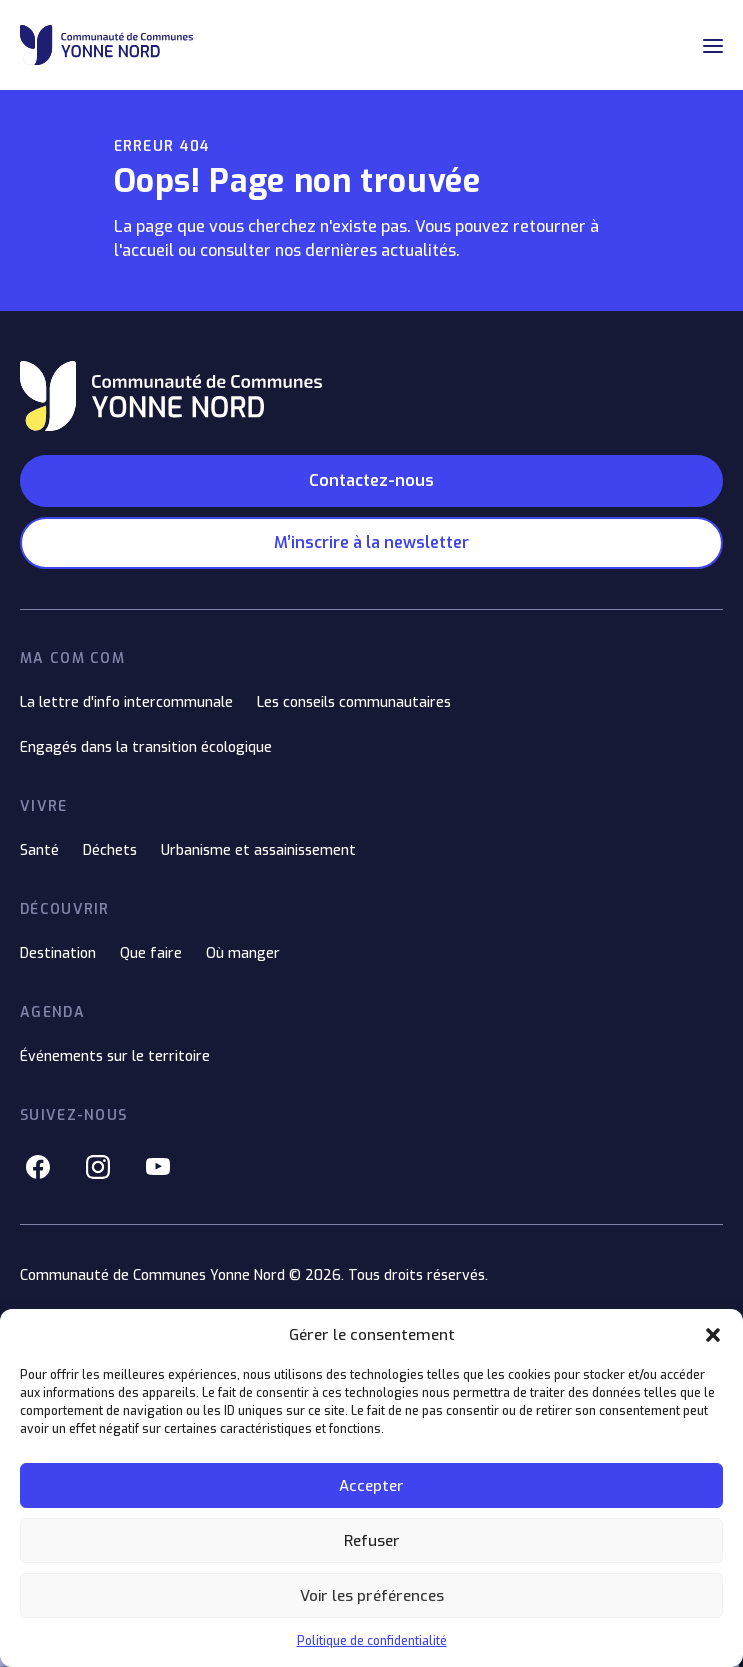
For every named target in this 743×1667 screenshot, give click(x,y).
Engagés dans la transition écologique (146, 747)
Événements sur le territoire (115, 1056)
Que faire (151, 953)
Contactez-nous (371, 480)
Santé (39, 850)
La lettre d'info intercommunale (126, 702)
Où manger (243, 953)
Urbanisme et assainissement (258, 850)
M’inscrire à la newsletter (371, 542)
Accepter (371, 1486)
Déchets (110, 850)
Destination (58, 953)
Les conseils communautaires (354, 702)
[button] (713, 1335)
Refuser (372, 1541)
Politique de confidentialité (372, 1641)
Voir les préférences (372, 1596)
